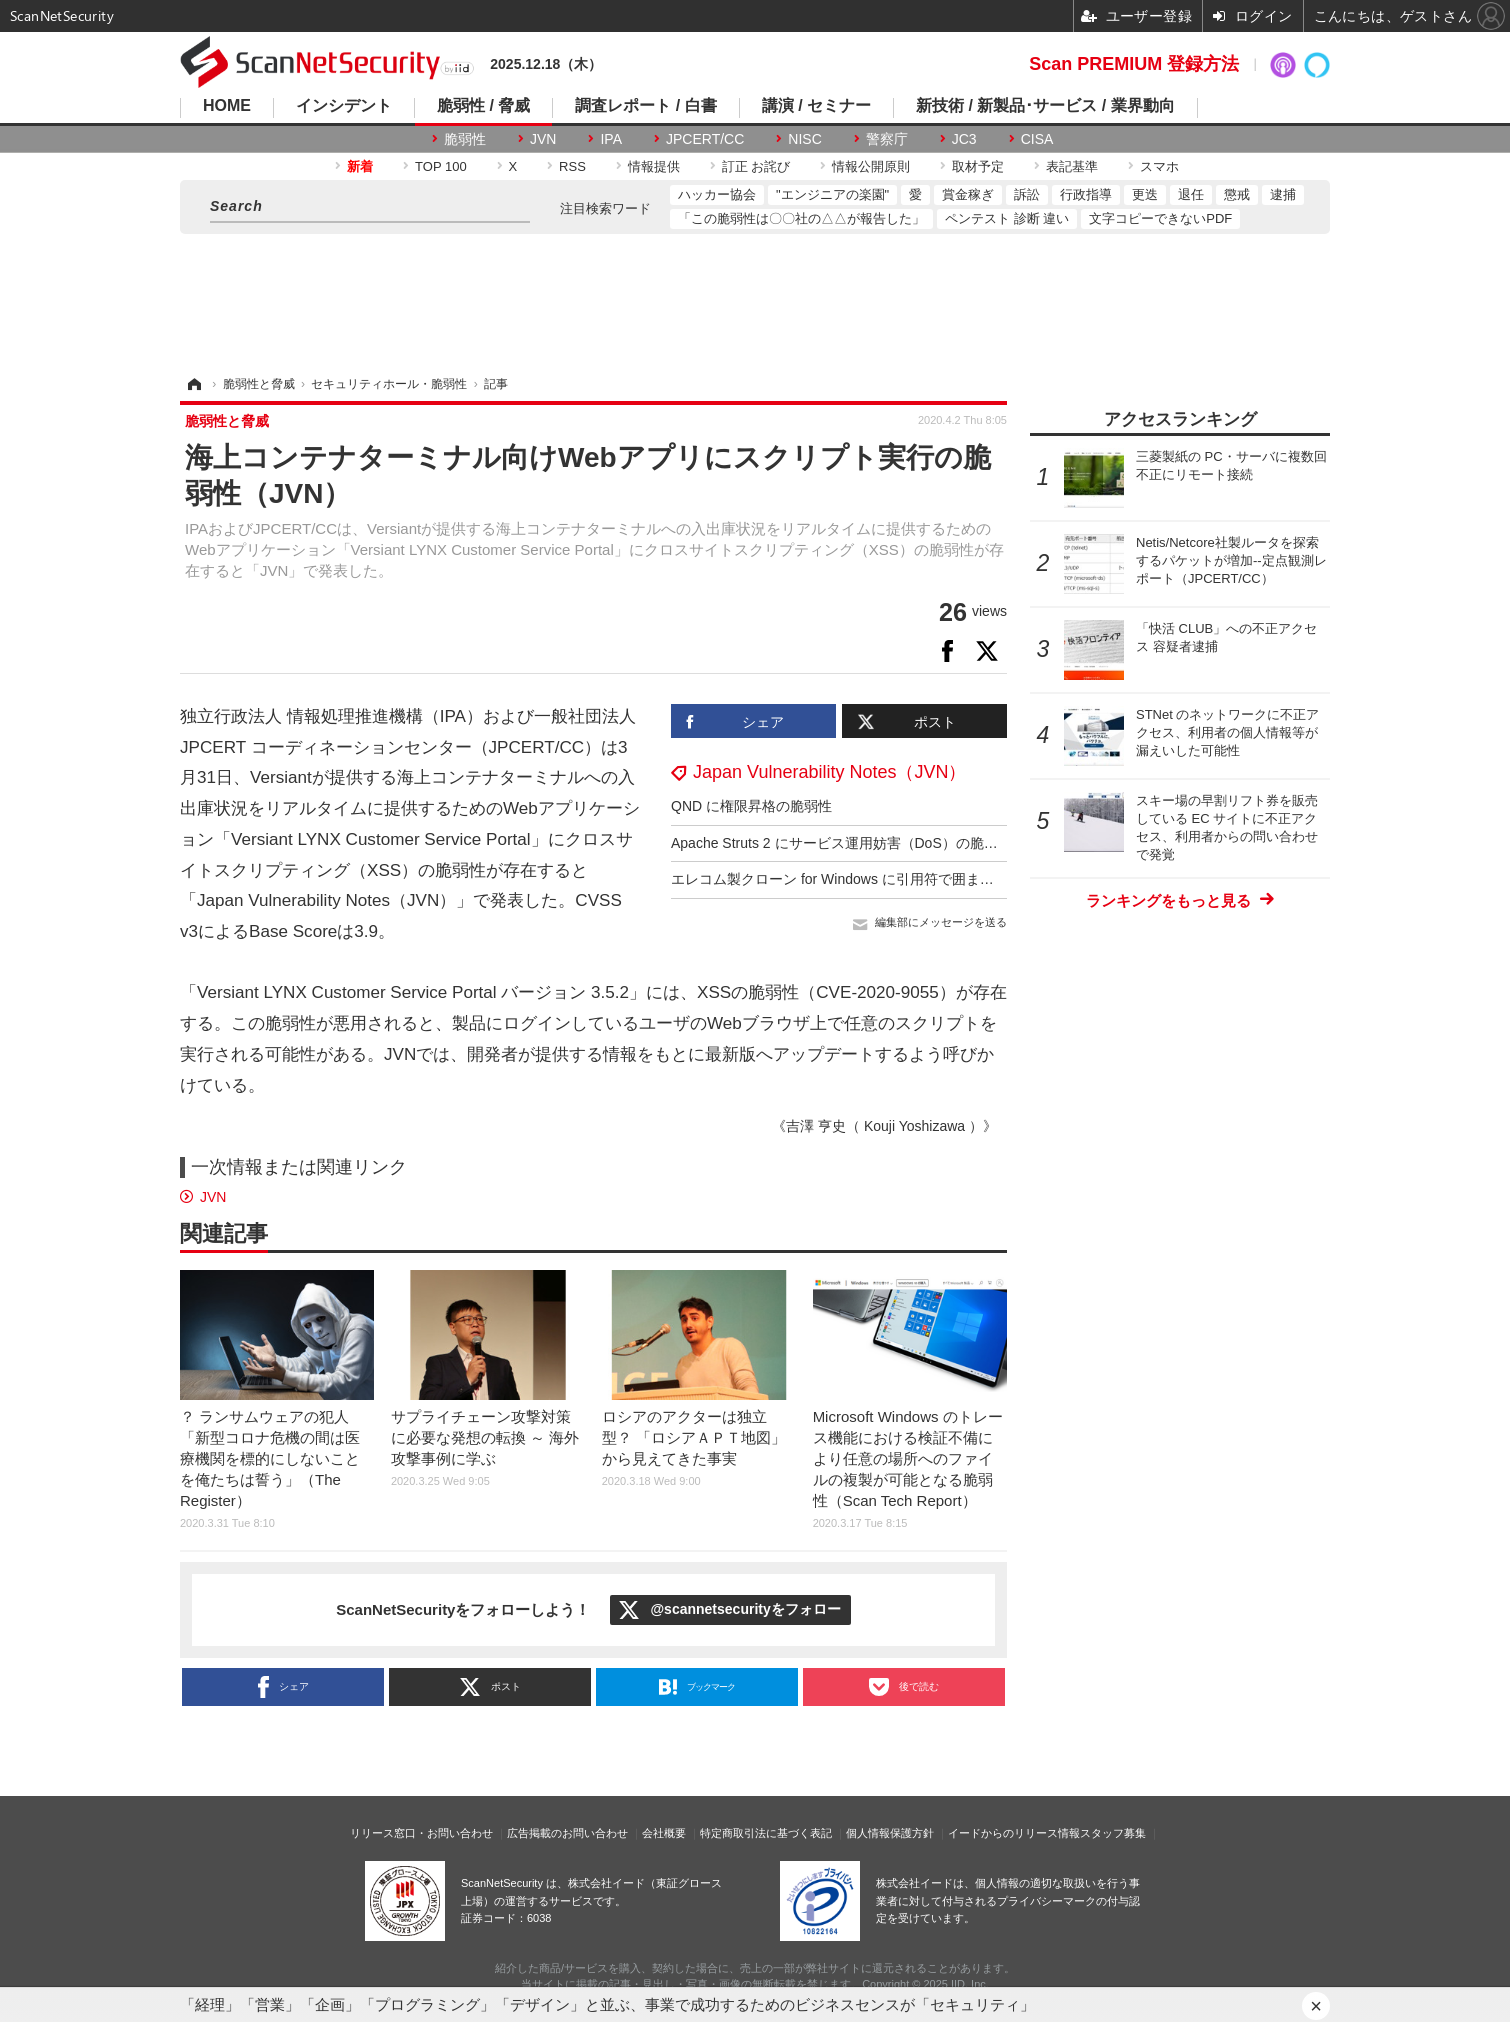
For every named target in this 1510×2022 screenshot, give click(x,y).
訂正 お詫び (756, 166)
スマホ (1159, 166)
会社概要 (664, 1833)
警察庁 (887, 139)
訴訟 (1027, 194)
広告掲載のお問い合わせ (567, 1833)
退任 (1191, 194)
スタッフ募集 (1113, 1833)
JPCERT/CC (705, 139)
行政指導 (1086, 194)
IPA (611, 139)
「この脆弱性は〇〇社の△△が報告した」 (801, 218)
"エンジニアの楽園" (832, 194)
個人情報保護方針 (890, 1833)
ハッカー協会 (717, 194)
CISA (1037, 139)
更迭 (1145, 194)
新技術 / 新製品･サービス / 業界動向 (1045, 106)
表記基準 (1072, 166)
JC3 (964, 139)
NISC (804, 139)
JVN (543, 139)
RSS (572, 166)
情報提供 (654, 166)
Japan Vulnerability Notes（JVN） (829, 772)
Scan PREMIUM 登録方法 (1134, 64)
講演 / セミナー (816, 106)
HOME (227, 106)
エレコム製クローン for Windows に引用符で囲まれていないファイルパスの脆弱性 (930, 879)
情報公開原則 (871, 166)
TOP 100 (441, 166)
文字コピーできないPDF (1160, 218)
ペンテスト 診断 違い (1007, 218)
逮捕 (1283, 194)
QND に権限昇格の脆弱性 (751, 806)
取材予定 (978, 166)
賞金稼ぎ (968, 194)
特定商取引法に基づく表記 (766, 1833)
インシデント (344, 106)
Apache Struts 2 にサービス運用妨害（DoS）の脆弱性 (841, 843)
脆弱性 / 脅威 (483, 106)
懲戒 (1237, 194)
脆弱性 (465, 139)
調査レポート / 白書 (645, 106)
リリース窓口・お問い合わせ (421, 1833)
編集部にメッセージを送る (941, 922)
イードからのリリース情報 (1014, 1833)
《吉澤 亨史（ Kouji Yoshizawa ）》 (884, 1126)
